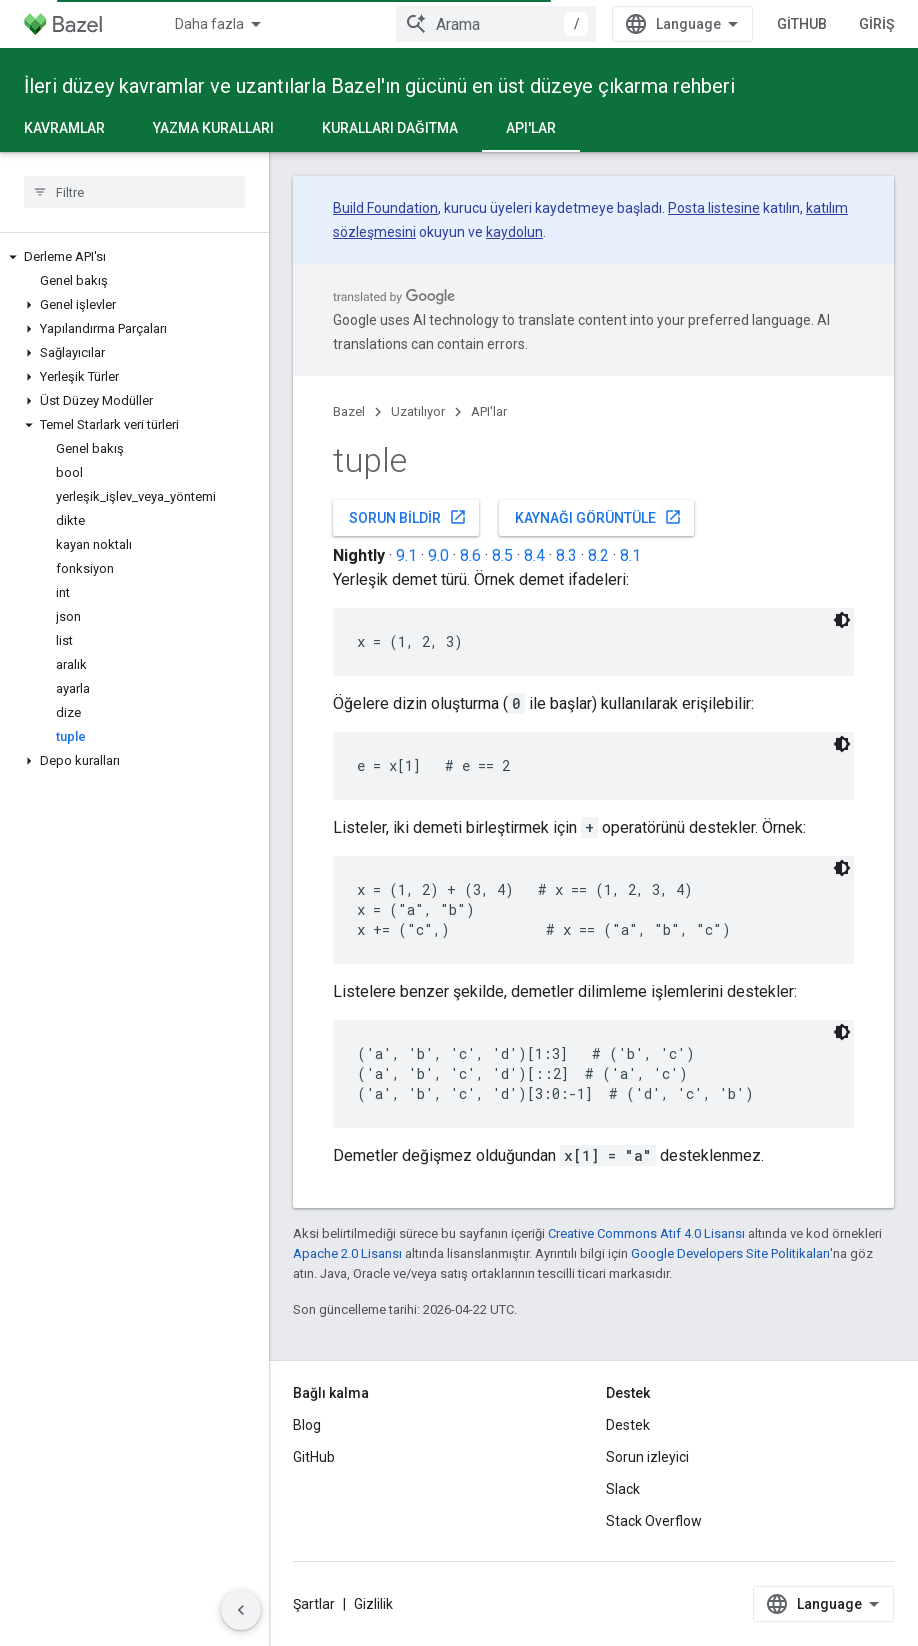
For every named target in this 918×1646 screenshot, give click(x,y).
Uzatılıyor (418, 411)
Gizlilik (373, 1604)
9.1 (406, 555)
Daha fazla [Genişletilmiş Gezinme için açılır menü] (209, 24)
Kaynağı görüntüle (598, 517)
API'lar (489, 411)
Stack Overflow (654, 1521)
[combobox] (496, 24)
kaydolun (514, 232)
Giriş (876, 24)
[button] (134, 257)
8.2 (598, 555)
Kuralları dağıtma (390, 128)
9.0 (438, 555)
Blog (307, 1425)
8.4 (534, 555)
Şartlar (314, 1604)
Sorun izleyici (647, 1457)
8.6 (470, 555)
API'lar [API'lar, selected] (531, 128)
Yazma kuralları (213, 128)
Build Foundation (385, 208)
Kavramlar (64, 128)
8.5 (502, 555)
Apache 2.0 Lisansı (347, 1253)
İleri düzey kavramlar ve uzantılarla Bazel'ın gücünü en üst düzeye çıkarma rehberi (379, 86)
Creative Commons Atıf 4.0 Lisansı (646, 1233)
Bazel (349, 411)
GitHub (802, 24)
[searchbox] (134, 192)
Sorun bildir (408, 517)
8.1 (630, 555)
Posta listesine (714, 208)
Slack (623, 1489)
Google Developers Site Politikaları (730, 1253)
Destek (628, 1425)
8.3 (566, 555)
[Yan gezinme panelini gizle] (241, 1610)
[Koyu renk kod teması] (842, 620)
